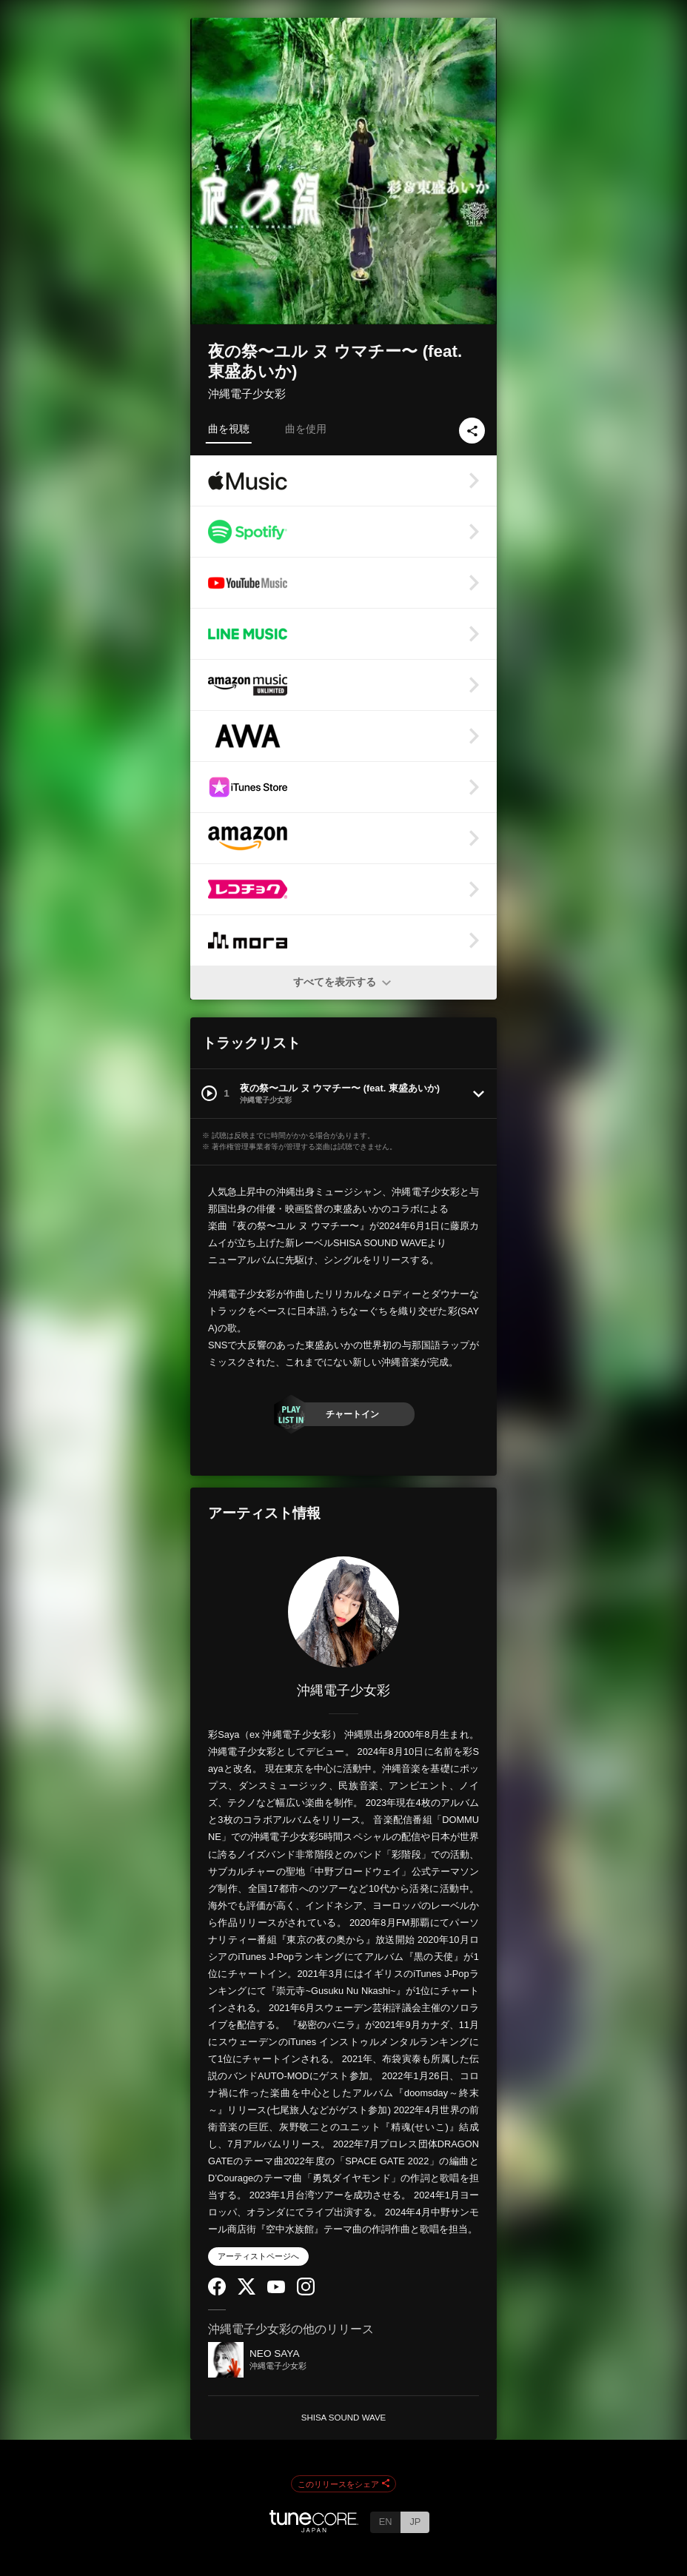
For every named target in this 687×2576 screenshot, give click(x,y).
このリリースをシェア (343, 2484)
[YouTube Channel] (276, 2289)
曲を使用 (305, 429)
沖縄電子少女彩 (247, 393)
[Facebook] (217, 2292)
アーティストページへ (258, 2256)
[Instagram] (306, 2292)
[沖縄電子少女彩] (343, 1611)
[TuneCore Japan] (313, 2528)
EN (385, 2521)
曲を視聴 (228, 429)
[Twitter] (246, 2291)
